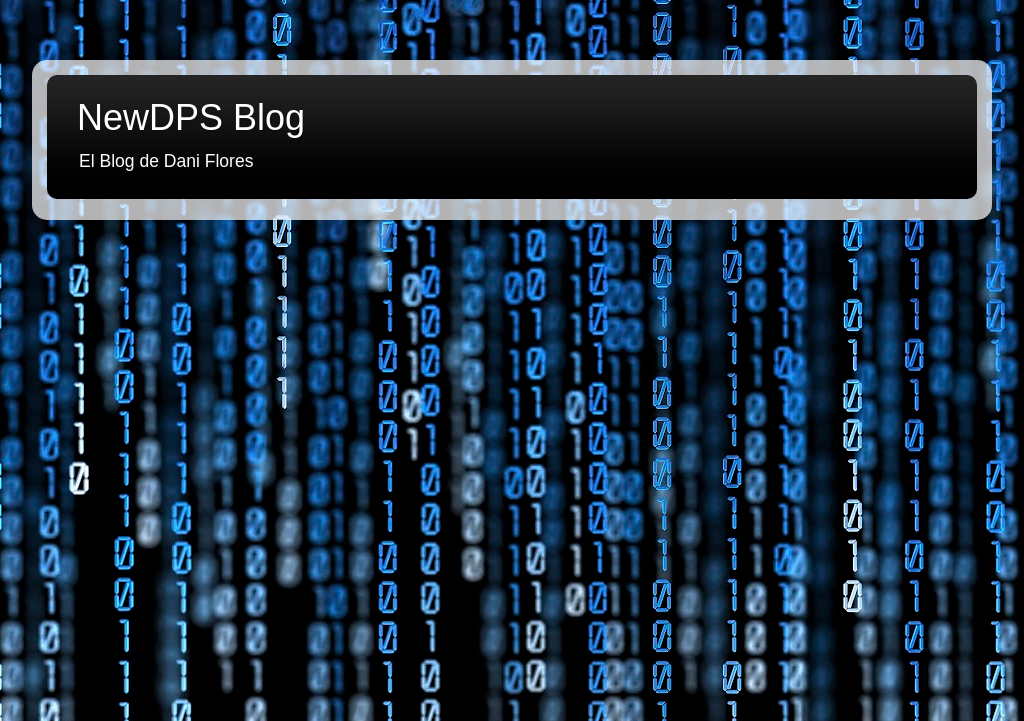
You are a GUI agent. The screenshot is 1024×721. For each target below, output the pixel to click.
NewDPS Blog (191, 117)
